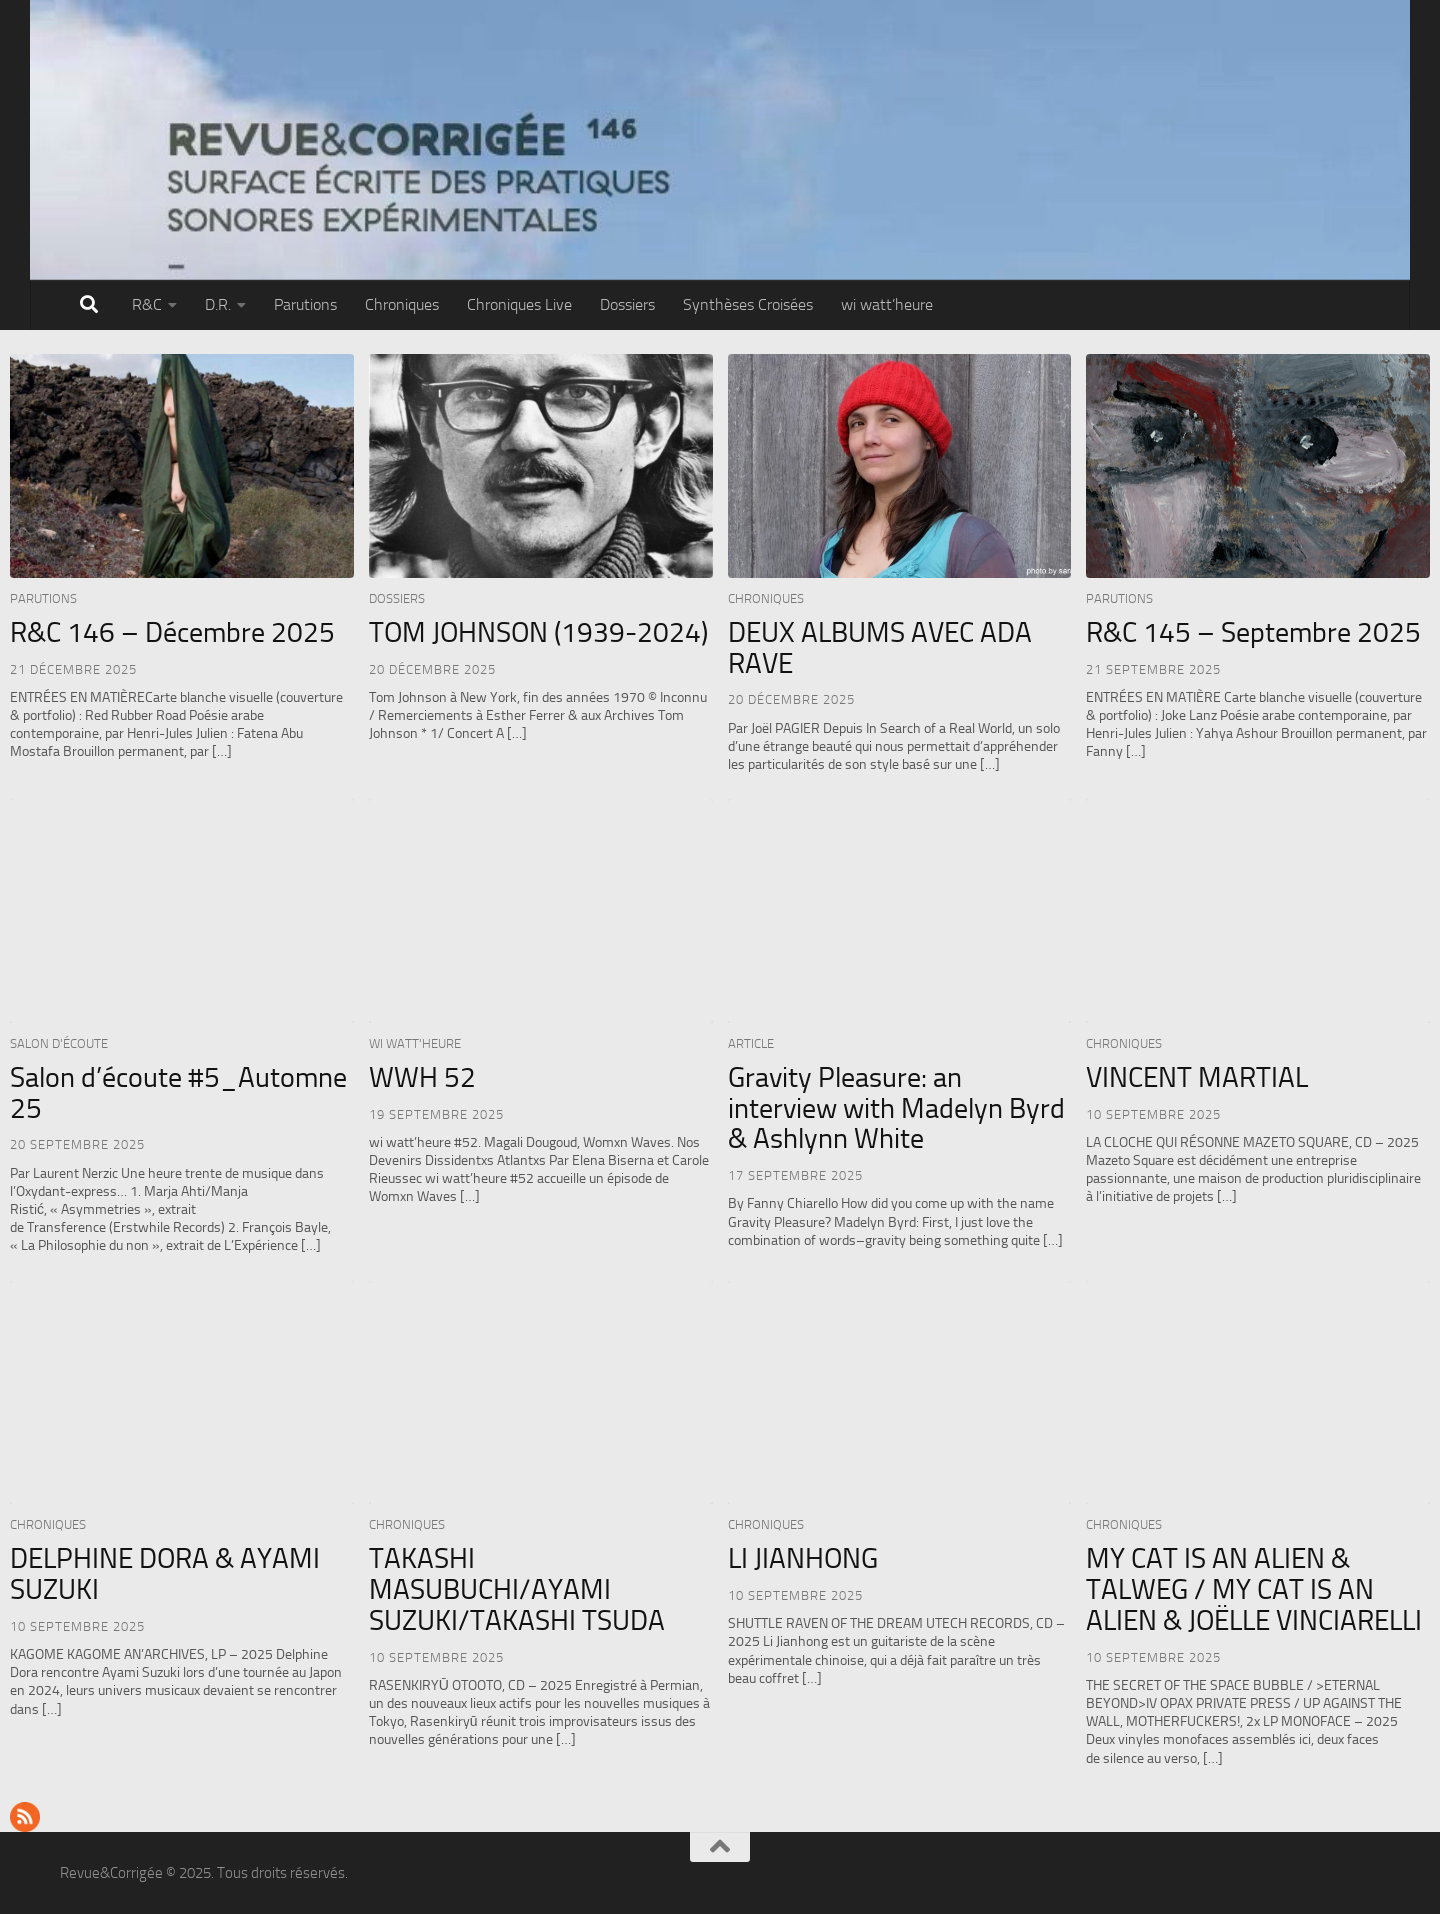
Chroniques (402, 304)
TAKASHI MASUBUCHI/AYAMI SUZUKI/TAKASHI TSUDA (517, 1589)
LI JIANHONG (803, 1558)
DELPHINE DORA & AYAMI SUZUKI (165, 1574)
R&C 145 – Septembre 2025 (1253, 632)
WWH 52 (422, 1077)
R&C (147, 304)
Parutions (305, 304)
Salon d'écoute (59, 1043)
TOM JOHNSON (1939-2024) (538, 632)
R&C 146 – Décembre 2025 (172, 632)
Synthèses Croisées (748, 304)
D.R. (218, 304)
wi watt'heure (415, 1043)
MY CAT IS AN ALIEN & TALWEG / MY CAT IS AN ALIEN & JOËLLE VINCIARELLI (1254, 1589)
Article (751, 1043)
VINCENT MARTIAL (1197, 1077)
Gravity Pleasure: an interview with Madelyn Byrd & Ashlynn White (896, 1108)
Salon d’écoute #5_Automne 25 (178, 1093)
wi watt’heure (887, 304)
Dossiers (627, 304)
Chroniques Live (519, 304)
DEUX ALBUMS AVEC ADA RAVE (880, 648)
